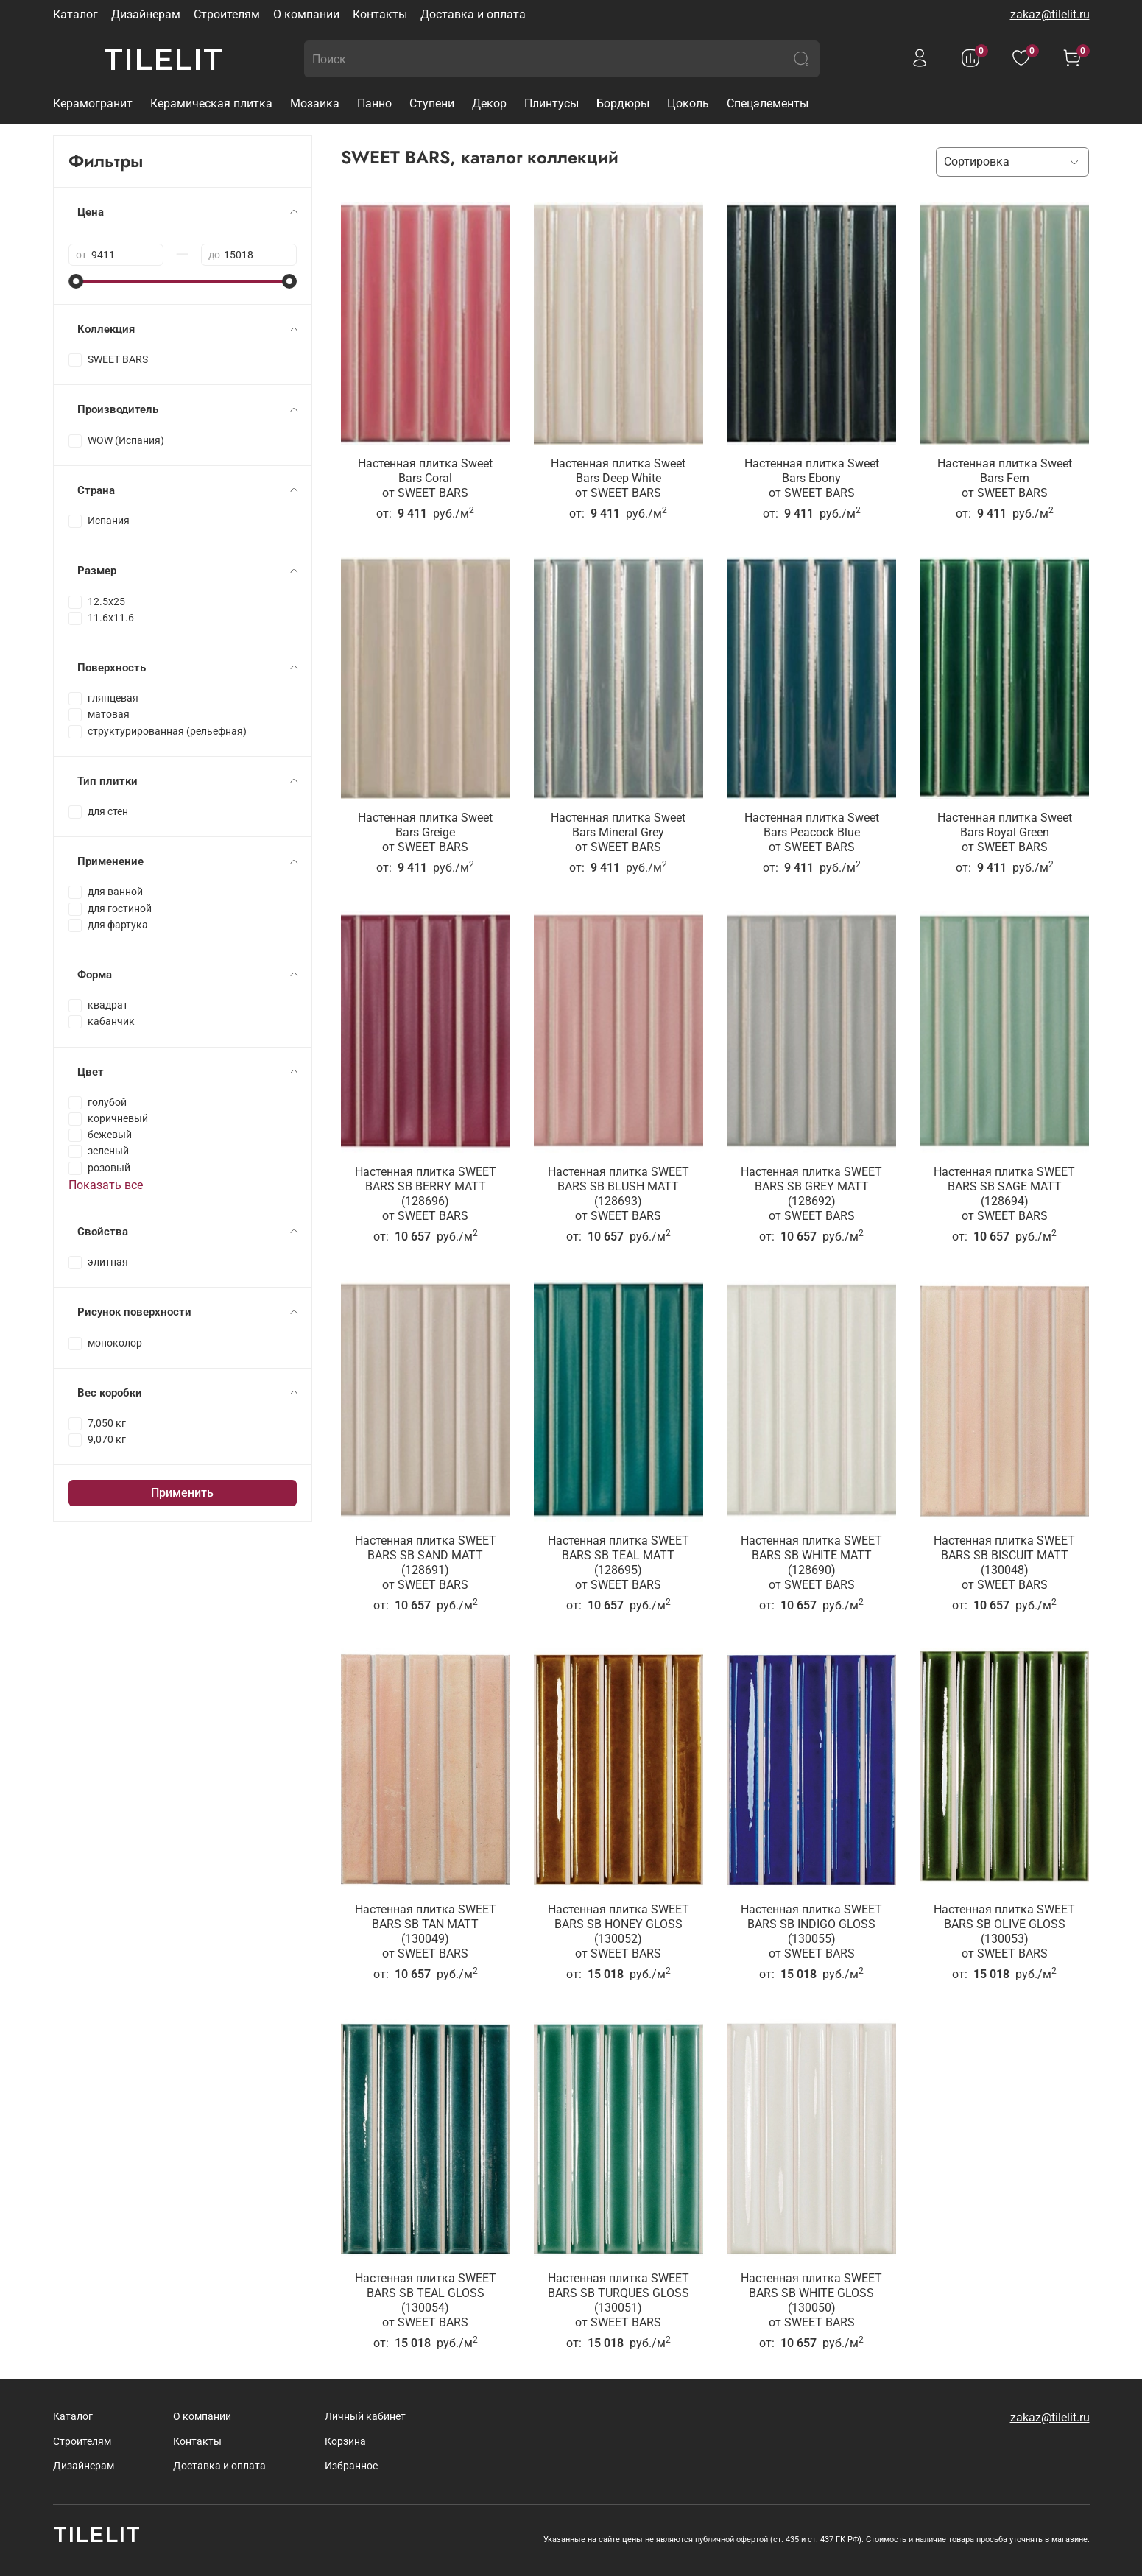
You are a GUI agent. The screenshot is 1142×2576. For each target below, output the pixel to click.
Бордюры (622, 103)
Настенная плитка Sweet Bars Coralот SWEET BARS (425, 478)
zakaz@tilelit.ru (1050, 14)
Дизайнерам (145, 14)
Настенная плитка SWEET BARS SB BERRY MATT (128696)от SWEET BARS (425, 1194)
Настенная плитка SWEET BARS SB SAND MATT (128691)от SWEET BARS (425, 1563)
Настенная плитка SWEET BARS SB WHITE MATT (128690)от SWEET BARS (811, 1563)
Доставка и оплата (473, 14)
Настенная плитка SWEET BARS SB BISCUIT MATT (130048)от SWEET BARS (1004, 1563)
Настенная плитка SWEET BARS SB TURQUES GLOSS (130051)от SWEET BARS (618, 2300)
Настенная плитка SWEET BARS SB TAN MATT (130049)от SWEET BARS (425, 1931)
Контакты (380, 14)
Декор (489, 103)
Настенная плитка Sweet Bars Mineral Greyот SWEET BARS (618, 832)
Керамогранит (93, 103)
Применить (182, 1493)
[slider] (76, 281)
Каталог (75, 14)
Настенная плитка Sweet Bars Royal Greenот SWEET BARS (1004, 832)
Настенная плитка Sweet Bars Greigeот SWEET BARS (425, 832)
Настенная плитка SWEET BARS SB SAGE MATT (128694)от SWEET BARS (1004, 1194)
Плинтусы (551, 103)
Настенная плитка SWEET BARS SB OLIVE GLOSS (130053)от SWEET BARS (1004, 1931)
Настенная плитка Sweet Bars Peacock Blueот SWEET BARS (811, 832)
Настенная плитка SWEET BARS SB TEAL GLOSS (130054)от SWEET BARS (425, 2300)
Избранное (351, 2466)
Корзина (345, 2441)
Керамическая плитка (211, 103)
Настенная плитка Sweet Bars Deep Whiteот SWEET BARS (618, 478)
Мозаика (314, 103)
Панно (374, 103)
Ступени (431, 103)
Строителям (227, 14)
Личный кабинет (365, 2416)
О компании (306, 14)
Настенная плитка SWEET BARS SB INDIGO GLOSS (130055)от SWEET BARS (811, 1931)
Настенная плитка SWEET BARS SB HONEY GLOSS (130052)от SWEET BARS (618, 1931)
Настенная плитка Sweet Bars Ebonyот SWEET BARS (811, 478)
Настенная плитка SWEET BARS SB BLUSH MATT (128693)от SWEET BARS (618, 1194)
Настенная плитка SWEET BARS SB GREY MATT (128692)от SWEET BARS (811, 1194)
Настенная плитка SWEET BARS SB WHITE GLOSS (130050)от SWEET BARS (811, 2300)
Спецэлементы (767, 103)
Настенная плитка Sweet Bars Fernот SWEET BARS (1004, 478)
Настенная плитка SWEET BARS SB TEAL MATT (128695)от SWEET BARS (618, 1563)
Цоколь (688, 103)
